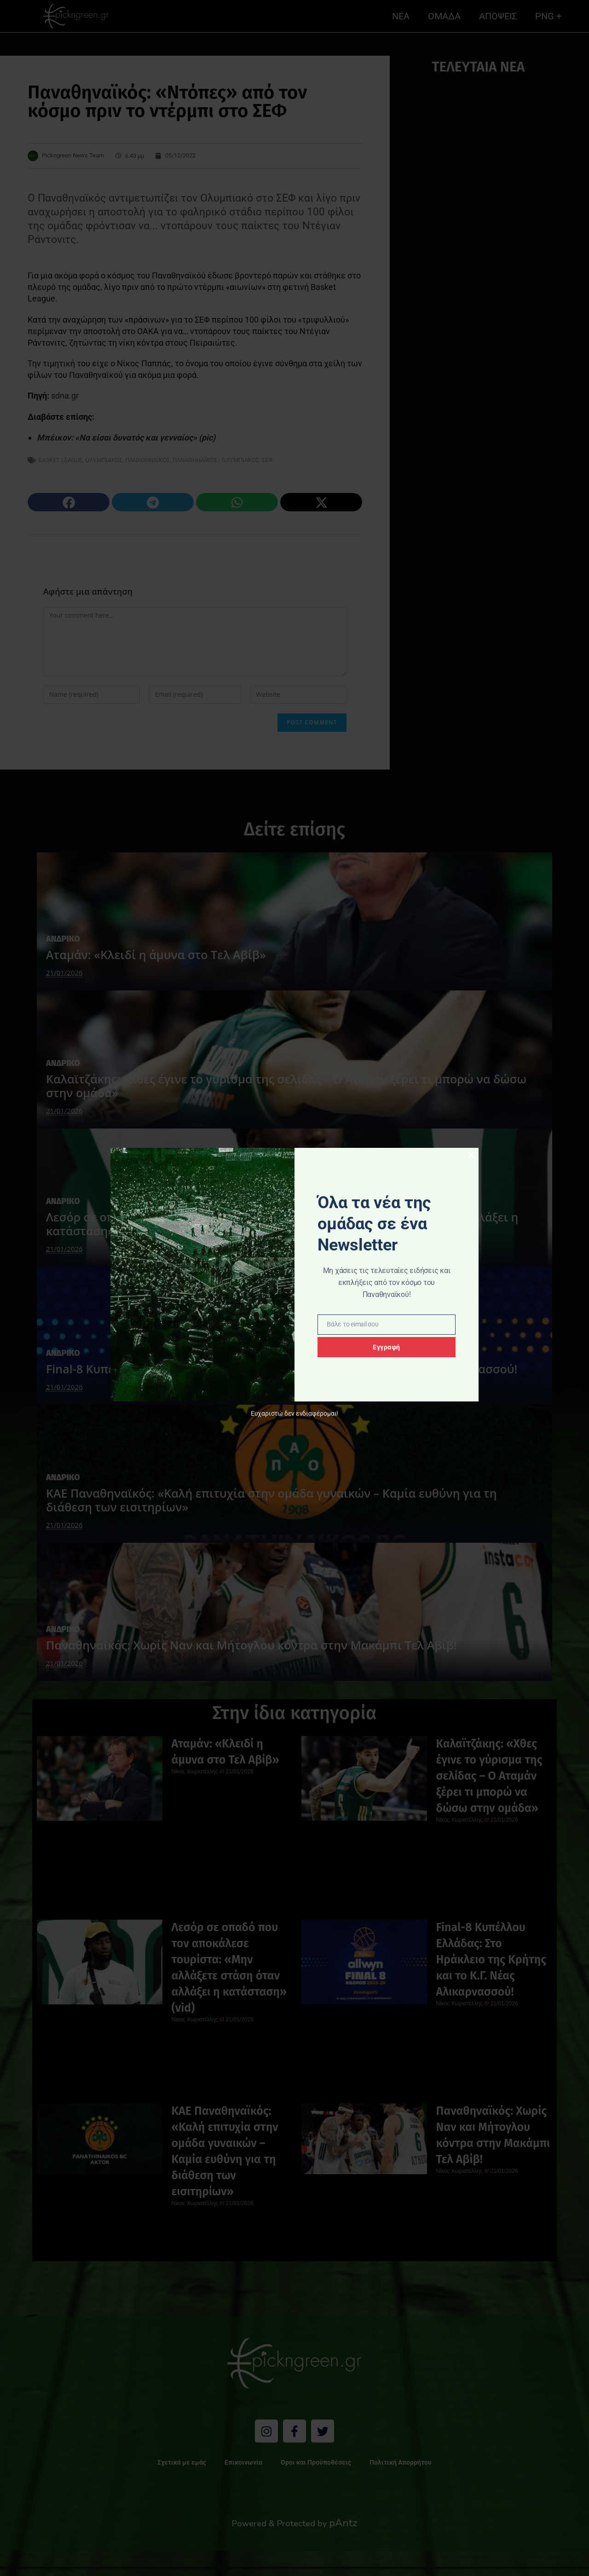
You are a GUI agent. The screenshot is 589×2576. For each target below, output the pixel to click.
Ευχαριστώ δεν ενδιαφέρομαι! (294, 1414)
